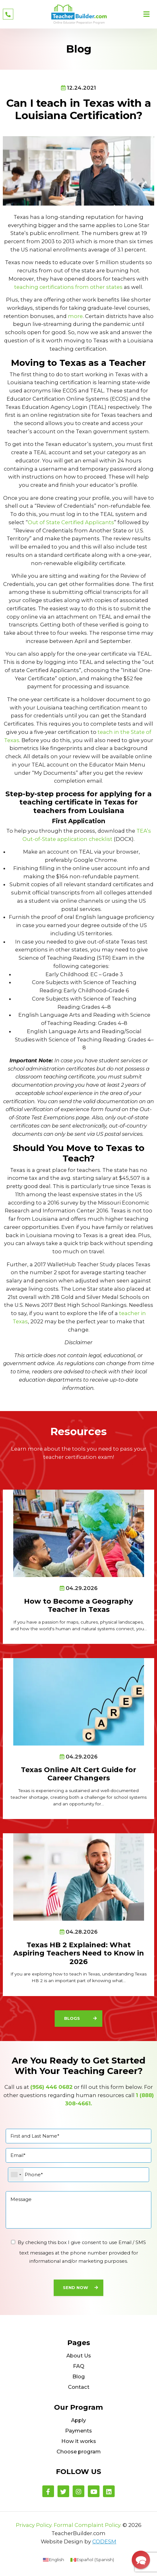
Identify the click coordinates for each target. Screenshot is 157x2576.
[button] (141, 2560)
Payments (78, 2430)
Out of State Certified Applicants (71, 522)
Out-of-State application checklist (67, 839)
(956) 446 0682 (51, 2087)
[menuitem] (53, 2560)
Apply (78, 2420)
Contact (78, 2387)
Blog (78, 2376)
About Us (78, 2355)
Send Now (75, 2287)
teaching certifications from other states (68, 287)
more (75, 316)
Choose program (79, 2451)
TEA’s (143, 831)
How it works (78, 2441)
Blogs (72, 2018)
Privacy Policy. (34, 2525)
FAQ (78, 2366)
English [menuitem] (56, 2559)
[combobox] (16, 2174)
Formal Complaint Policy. (87, 2525)
